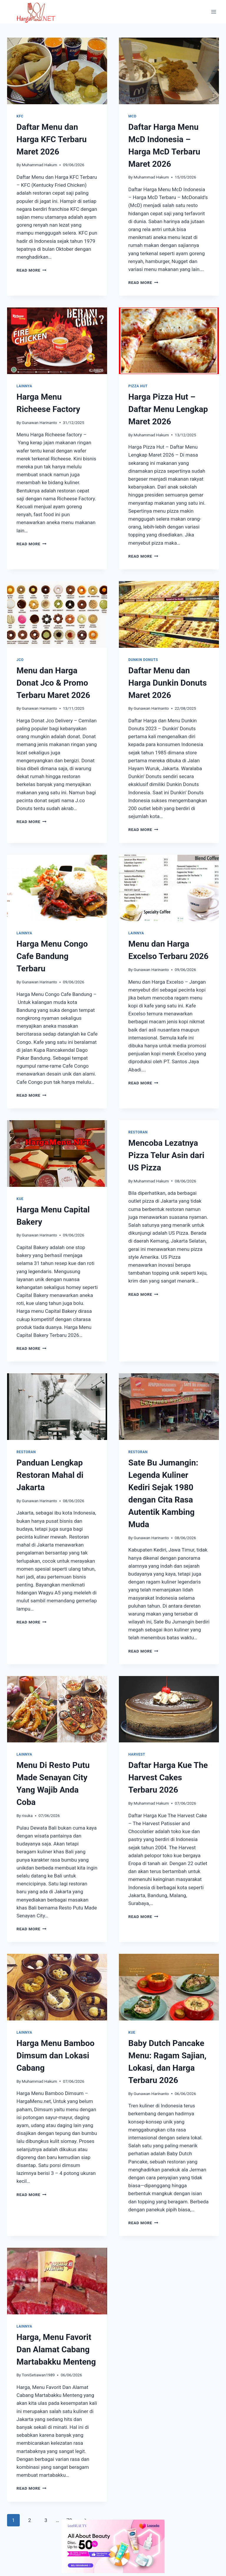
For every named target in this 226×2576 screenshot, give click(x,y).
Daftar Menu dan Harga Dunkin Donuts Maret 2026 (167, 683)
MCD (132, 116)
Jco (20, 660)
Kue (20, 1199)
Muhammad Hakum (39, 164)
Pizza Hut (138, 386)
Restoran (138, 1132)
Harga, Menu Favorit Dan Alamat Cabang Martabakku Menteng (56, 2349)
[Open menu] (213, 11)
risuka (27, 1815)
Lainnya (24, 386)
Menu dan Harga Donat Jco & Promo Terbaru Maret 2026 (53, 683)
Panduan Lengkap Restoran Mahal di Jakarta (50, 1475)
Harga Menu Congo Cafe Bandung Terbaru (52, 956)
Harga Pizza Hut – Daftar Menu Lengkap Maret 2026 (168, 409)
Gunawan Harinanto (39, 422)
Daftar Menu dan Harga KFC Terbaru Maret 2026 (51, 139)
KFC (20, 116)
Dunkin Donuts (143, 660)
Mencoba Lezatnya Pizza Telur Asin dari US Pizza (166, 1155)
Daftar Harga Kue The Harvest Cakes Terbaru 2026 (168, 1777)
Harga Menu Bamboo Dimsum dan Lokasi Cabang (55, 2055)
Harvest (136, 1754)
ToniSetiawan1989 (38, 2375)
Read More (31, 270)
